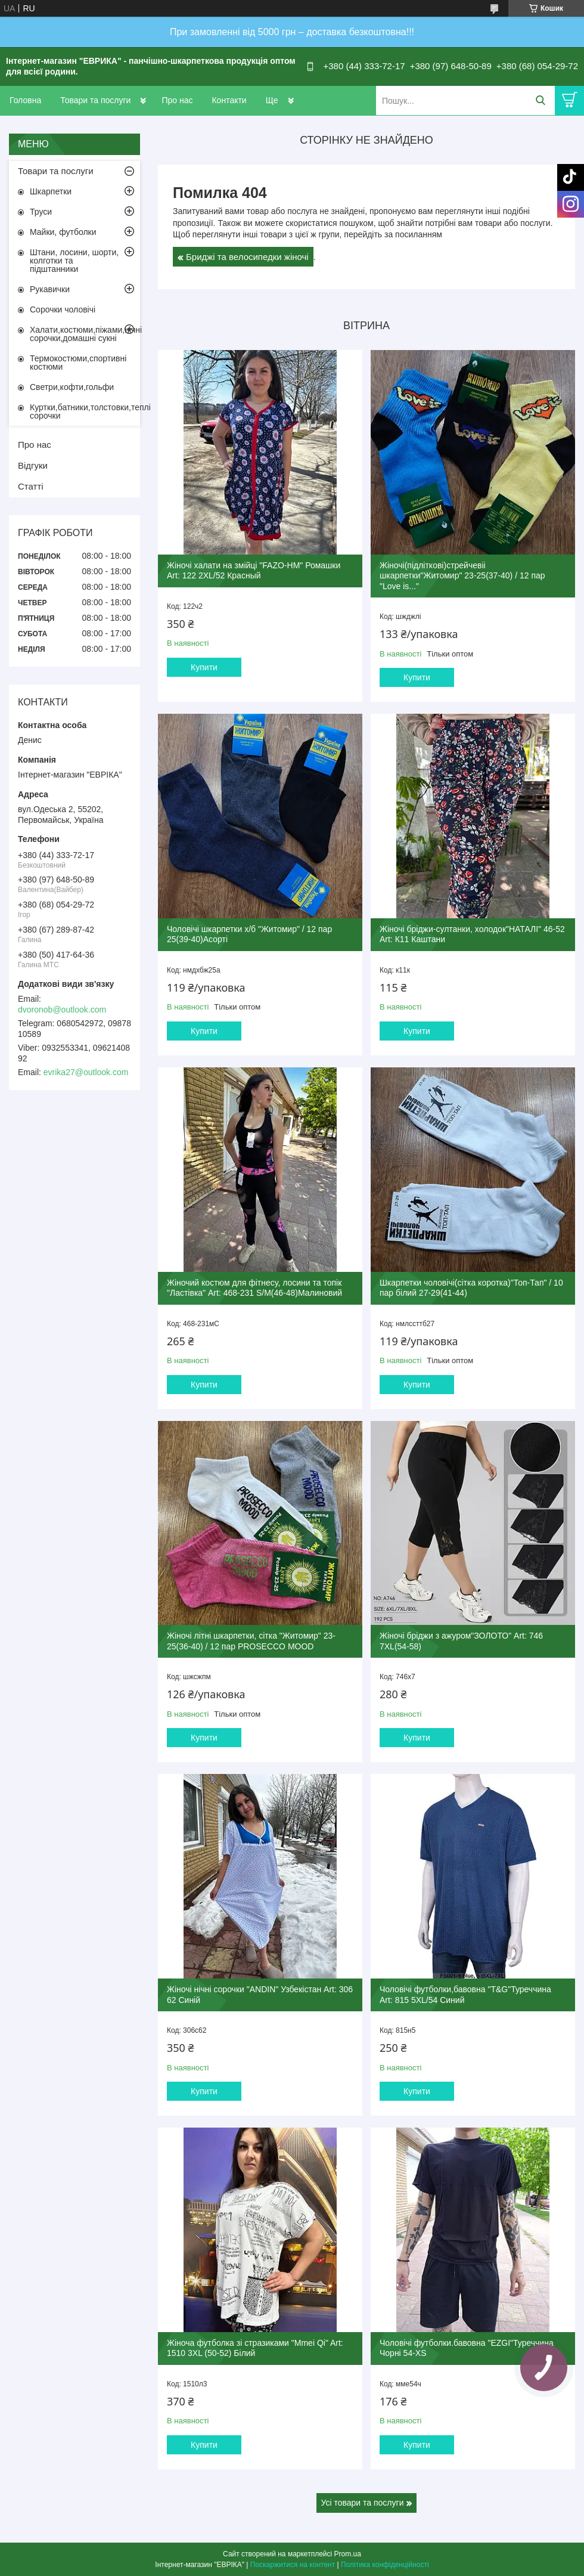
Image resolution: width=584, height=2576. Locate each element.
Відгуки (33, 465)
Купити (204, 667)
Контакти (229, 100)
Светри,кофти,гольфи (72, 387)
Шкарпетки (51, 191)
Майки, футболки (63, 232)
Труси (41, 211)
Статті (31, 486)
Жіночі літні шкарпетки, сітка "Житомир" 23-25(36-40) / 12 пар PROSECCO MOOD (251, 1641)
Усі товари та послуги (362, 2502)
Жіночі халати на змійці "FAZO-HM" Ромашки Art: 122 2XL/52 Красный (253, 571)
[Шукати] (540, 100)
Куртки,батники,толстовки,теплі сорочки (85, 411)
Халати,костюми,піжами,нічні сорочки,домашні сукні (85, 334)
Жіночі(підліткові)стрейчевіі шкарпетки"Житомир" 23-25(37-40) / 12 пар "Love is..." (462, 576)
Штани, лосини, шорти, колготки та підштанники (74, 260)
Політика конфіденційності (385, 2564)
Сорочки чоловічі (62, 309)
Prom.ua (347, 2554)
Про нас (176, 100)
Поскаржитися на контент (292, 2564)
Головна (25, 100)
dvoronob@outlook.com (62, 1009)
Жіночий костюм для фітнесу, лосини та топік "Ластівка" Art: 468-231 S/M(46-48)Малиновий (254, 1288)
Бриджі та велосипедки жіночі (247, 257)
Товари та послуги (95, 100)
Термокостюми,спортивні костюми (78, 362)
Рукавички (50, 289)
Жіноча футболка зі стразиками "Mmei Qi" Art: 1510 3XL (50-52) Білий (255, 2348)
